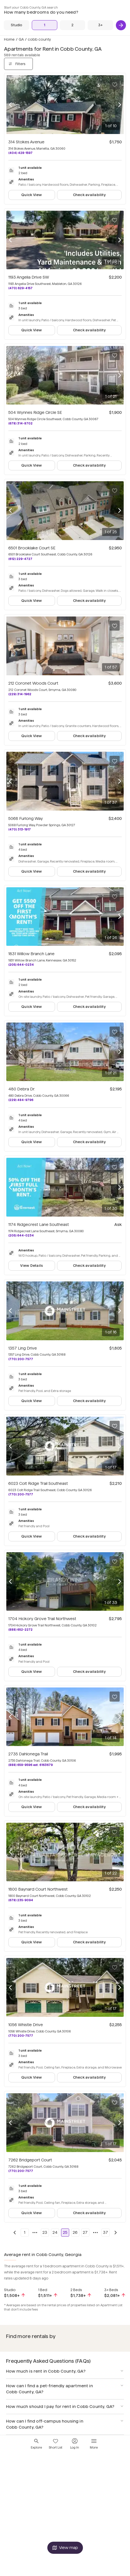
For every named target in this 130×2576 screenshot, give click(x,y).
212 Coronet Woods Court (33, 683)
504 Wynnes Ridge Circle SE (35, 412)
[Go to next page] (116, 2233)
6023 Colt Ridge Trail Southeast (38, 1483)
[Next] (121, 25)
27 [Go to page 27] (85, 2232)
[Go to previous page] (15, 2233)
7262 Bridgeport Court (30, 2160)
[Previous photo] (10, 104)
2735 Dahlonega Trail (28, 1754)
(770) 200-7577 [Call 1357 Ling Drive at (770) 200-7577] (20, 1359)
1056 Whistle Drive (25, 2025)
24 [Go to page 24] (55, 2232)
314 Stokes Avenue (26, 142)
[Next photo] (120, 104)
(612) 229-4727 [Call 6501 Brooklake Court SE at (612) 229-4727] (20, 558)
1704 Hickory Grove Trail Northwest (42, 1619)
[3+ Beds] (100, 25)
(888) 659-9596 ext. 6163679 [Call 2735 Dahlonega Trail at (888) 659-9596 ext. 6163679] (30, 1764)
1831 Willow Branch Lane (31, 954)
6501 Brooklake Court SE (31, 548)
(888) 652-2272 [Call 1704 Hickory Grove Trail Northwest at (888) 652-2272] (20, 1629)
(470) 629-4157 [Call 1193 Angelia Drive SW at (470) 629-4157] (20, 288)
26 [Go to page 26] (75, 2232)
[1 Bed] (44, 25)
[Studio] (16, 25)
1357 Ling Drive (22, 1348)
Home (9, 39)
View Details (31, 1266)
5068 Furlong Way (25, 818)
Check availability (89, 195)
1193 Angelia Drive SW (28, 277)
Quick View (31, 195)
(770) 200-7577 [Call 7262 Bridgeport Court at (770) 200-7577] (20, 2170)
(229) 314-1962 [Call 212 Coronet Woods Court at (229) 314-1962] (19, 694)
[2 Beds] (72, 25)
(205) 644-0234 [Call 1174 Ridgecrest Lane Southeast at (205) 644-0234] (21, 1235)
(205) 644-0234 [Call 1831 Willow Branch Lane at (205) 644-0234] (21, 964)
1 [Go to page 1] (24, 2232)
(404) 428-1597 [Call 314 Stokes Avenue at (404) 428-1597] (20, 152)
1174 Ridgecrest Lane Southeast (38, 1224)
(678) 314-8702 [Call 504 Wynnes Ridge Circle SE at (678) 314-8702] (20, 423)
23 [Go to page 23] (44, 2232)
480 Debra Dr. (21, 1089)
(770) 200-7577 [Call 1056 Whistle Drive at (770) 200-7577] (20, 2035)
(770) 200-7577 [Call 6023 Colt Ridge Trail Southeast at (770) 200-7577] (20, 1494)
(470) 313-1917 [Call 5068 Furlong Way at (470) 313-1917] (19, 829)
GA (21, 39)
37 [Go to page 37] (105, 2232)
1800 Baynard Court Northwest (38, 1889)
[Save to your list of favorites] (115, 84)
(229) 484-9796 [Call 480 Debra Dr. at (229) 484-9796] (20, 1100)
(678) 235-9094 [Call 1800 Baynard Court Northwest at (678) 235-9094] (20, 1900)
